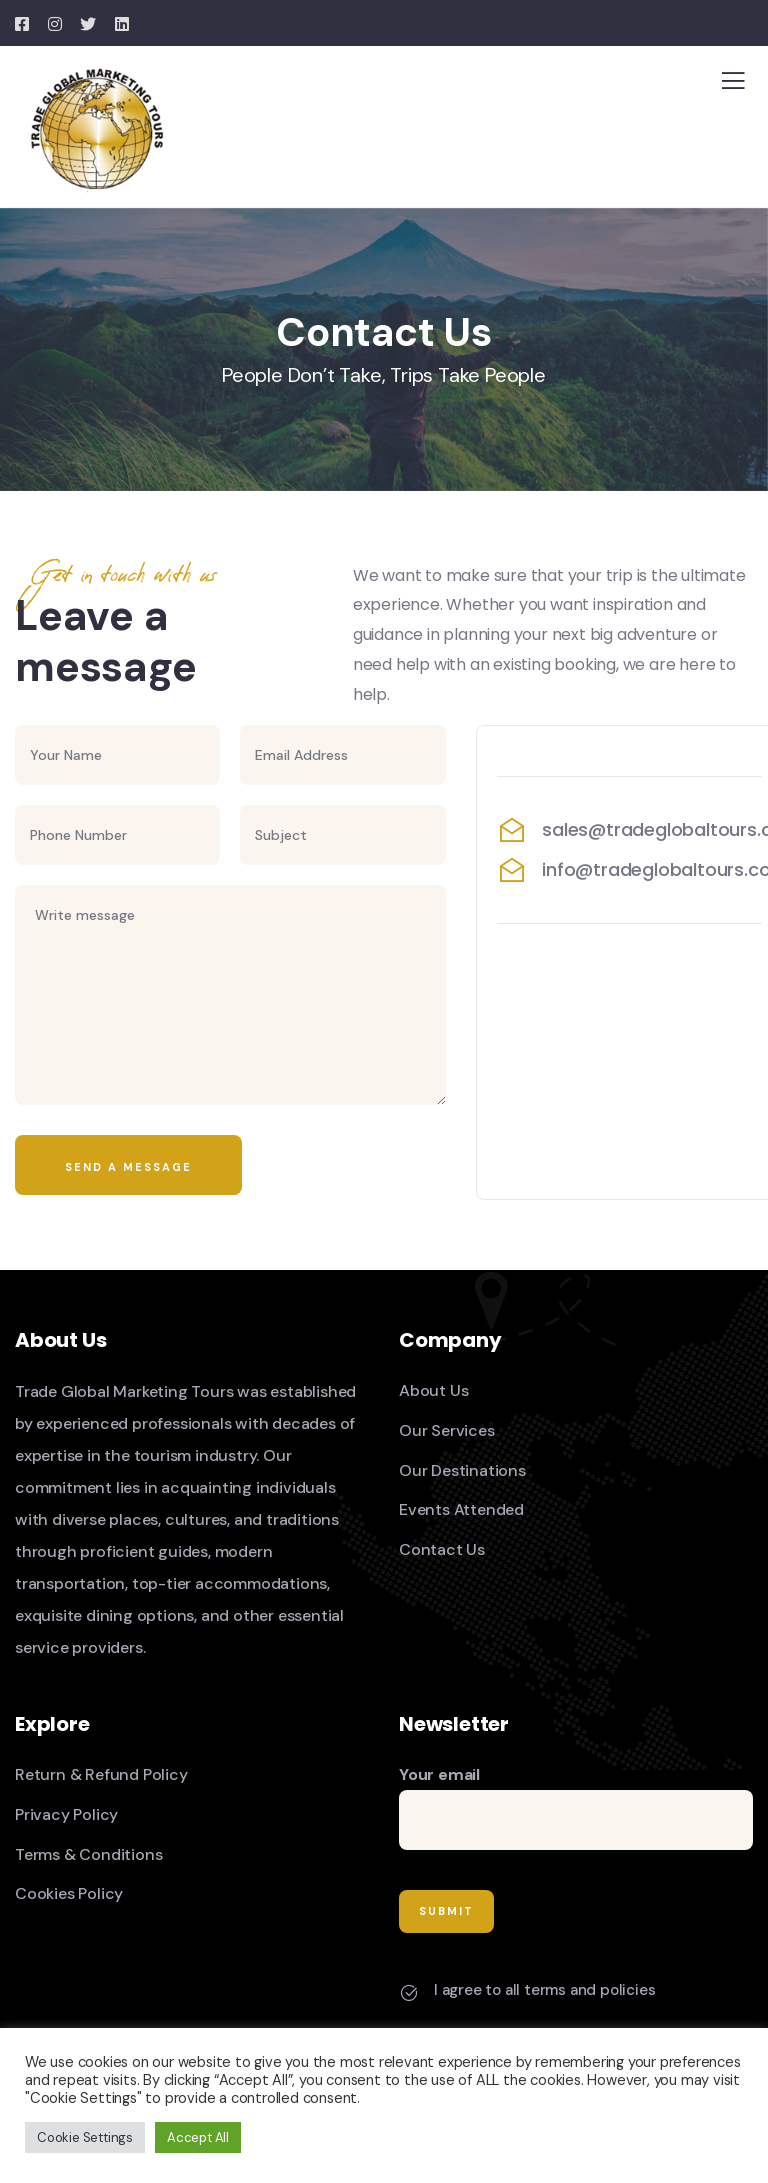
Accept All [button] (198, 2137)
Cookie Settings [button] (85, 2137)
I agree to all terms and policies (544, 1990)
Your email (576, 1807)
